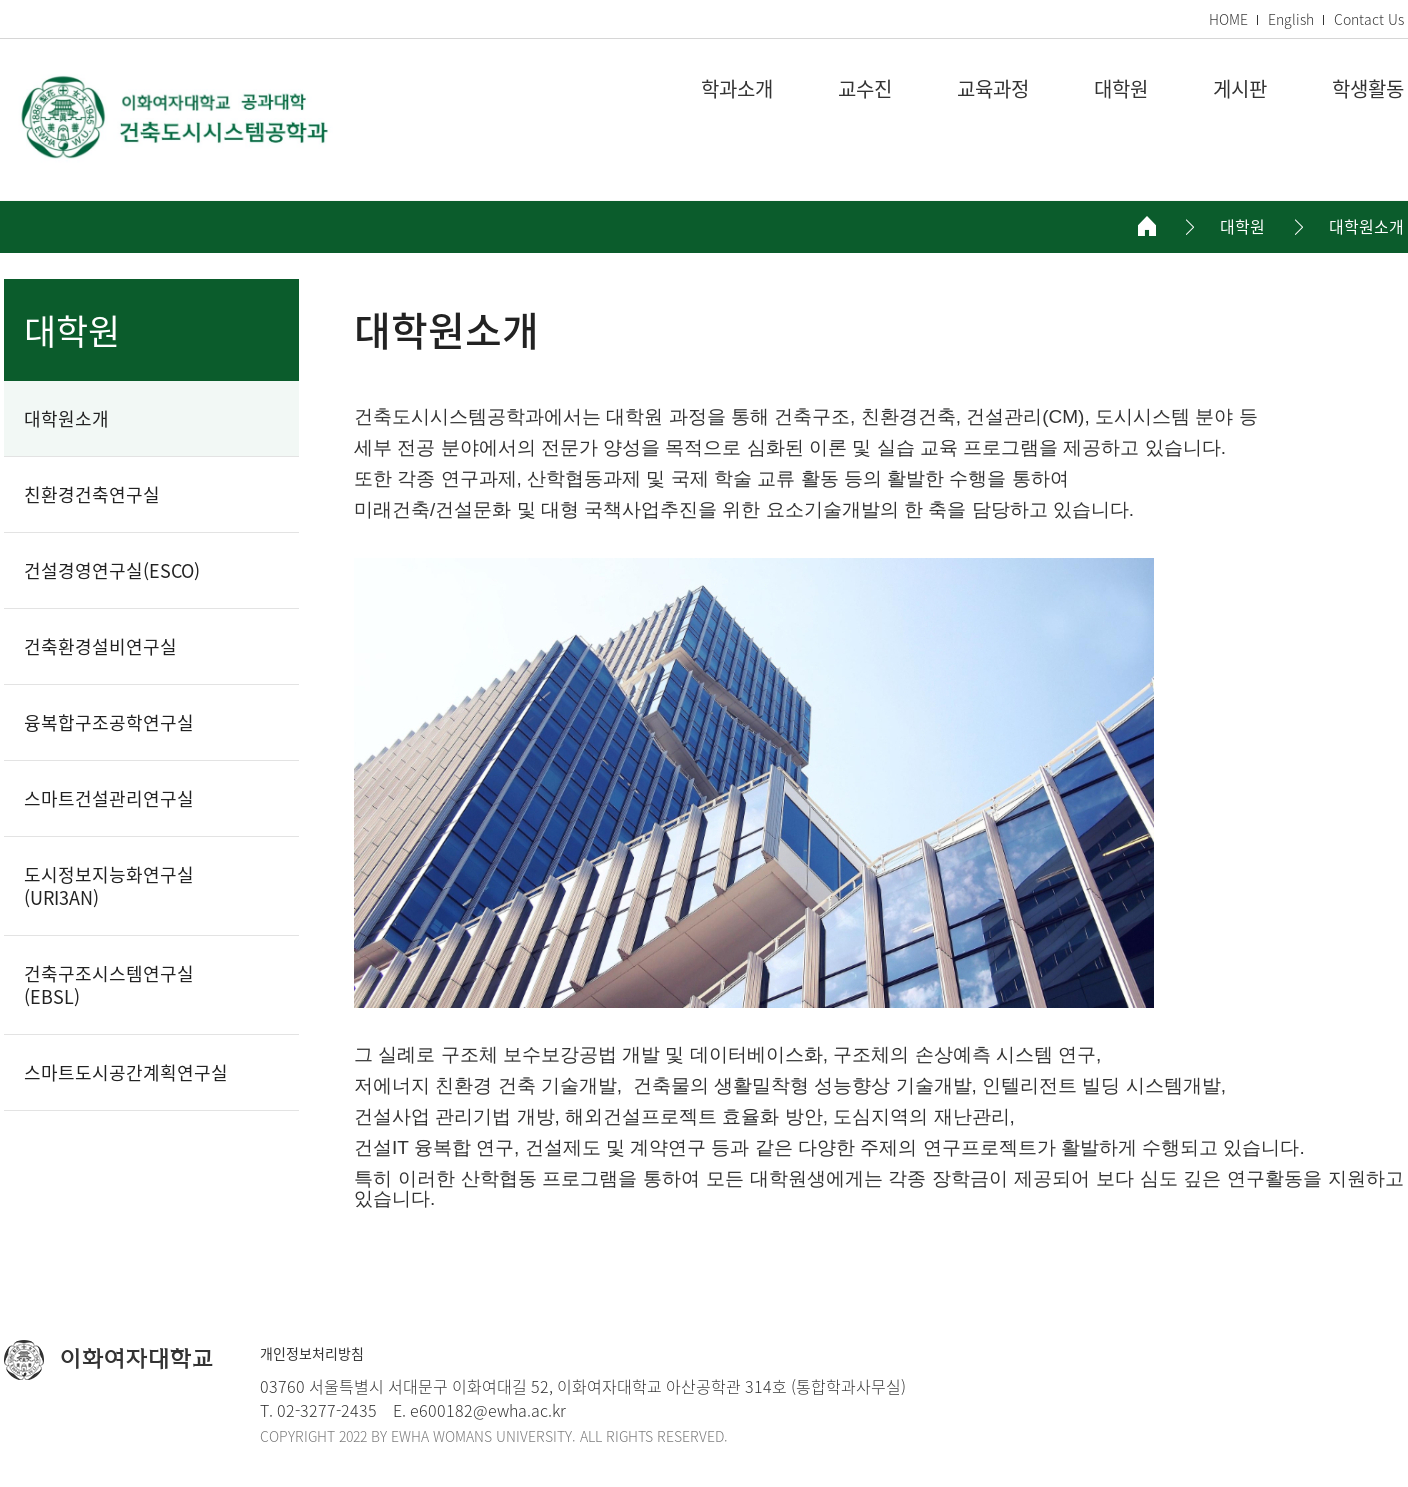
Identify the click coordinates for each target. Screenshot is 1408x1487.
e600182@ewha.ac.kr (488, 1410)
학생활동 (1368, 89)
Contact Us (1369, 19)
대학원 (1121, 89)
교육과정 (993, 89)
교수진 (865, 89)
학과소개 (737, 89)
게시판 (1240, 89)
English (1291, 19)
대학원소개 (1366, 226)
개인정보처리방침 (312, 1353)
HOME (1228, 19)
